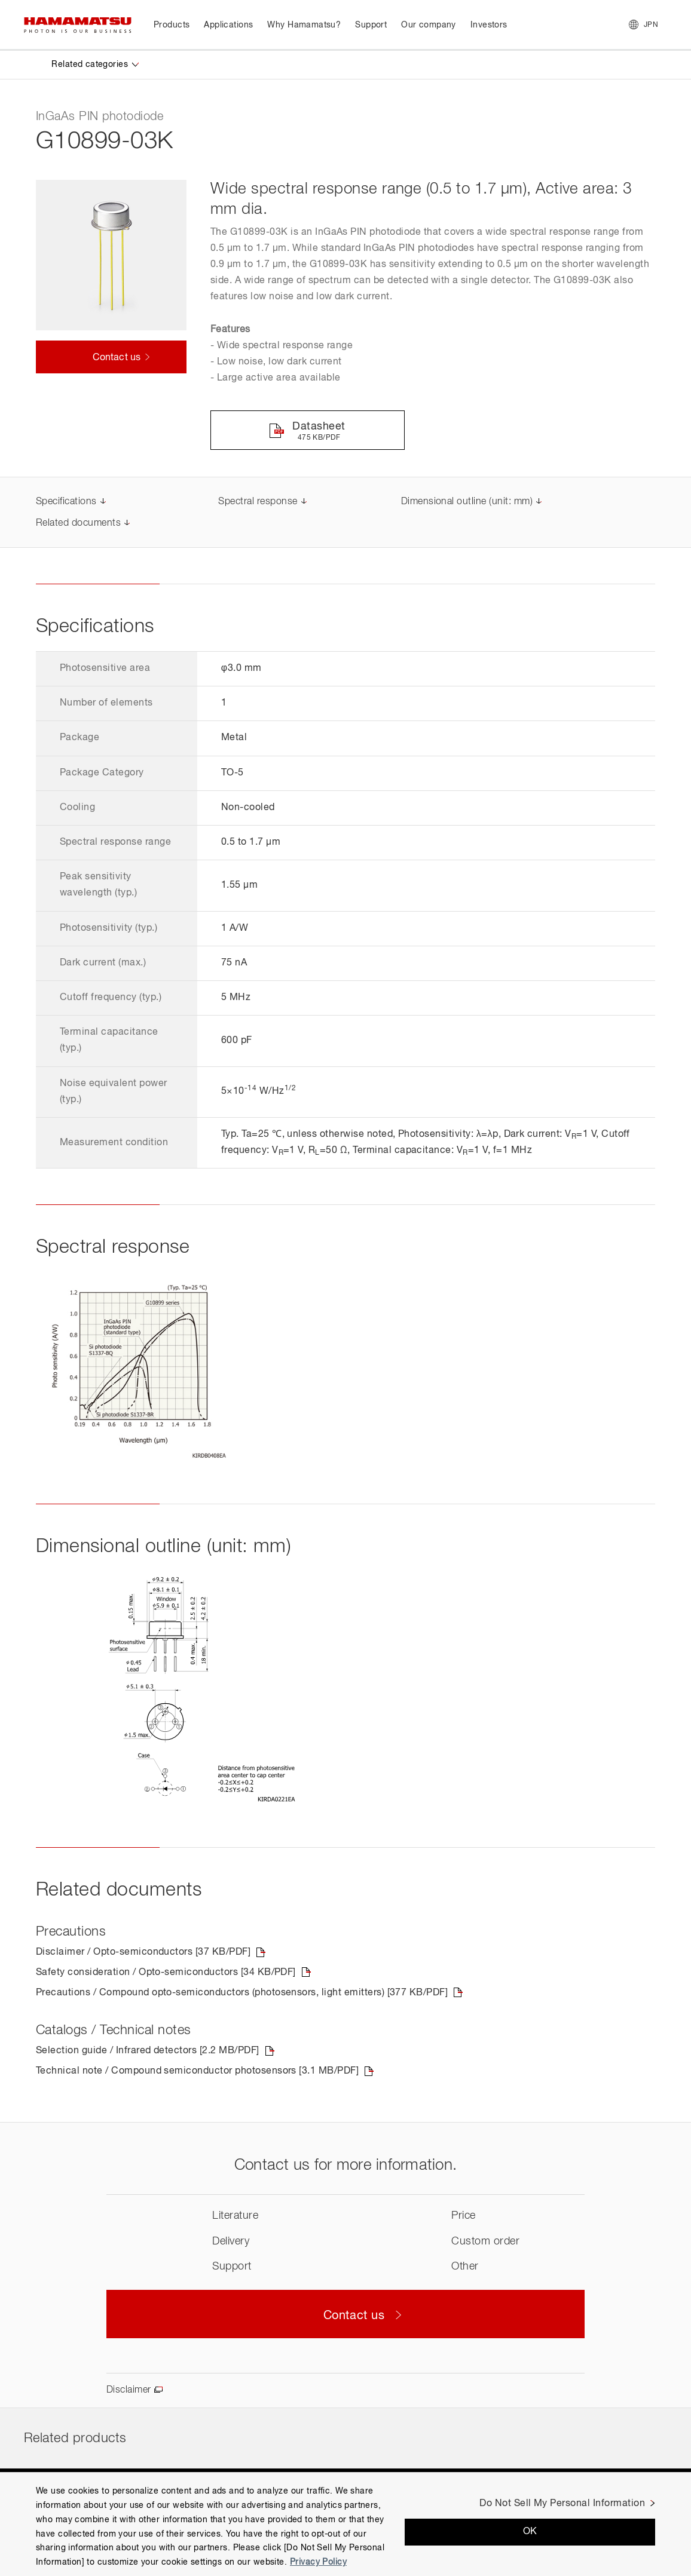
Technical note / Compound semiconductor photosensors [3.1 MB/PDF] (197, 2071)
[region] (345, 2524)
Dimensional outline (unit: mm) (467, 502)
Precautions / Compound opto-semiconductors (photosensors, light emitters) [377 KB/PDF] (242, 1993)
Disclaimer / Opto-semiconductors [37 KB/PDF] (143, 1952)
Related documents (78, 523)
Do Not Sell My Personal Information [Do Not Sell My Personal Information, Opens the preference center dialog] (562, 2503)
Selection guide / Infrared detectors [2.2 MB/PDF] (147, 2051)
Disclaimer (128, 2390)
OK (530, 2532)
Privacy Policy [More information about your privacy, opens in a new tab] (318, 2562)
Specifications (66, 502)
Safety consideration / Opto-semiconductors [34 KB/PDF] (166, 1972)
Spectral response (257, 502)
